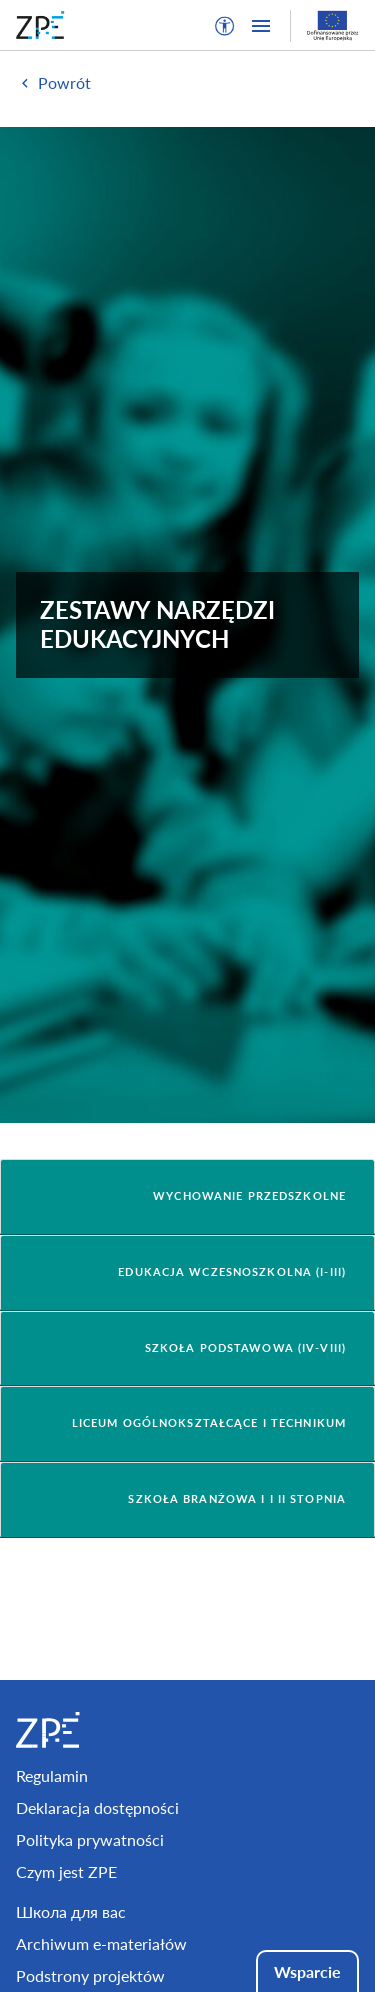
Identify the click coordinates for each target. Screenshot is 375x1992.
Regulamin (52, 1775)
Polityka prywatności (90, 1839)
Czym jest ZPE (66, 1871)
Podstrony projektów (90, 1975)
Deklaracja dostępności (97, 1807)
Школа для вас (71, 1911)
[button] (225, 26)
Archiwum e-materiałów (101, 1943)
